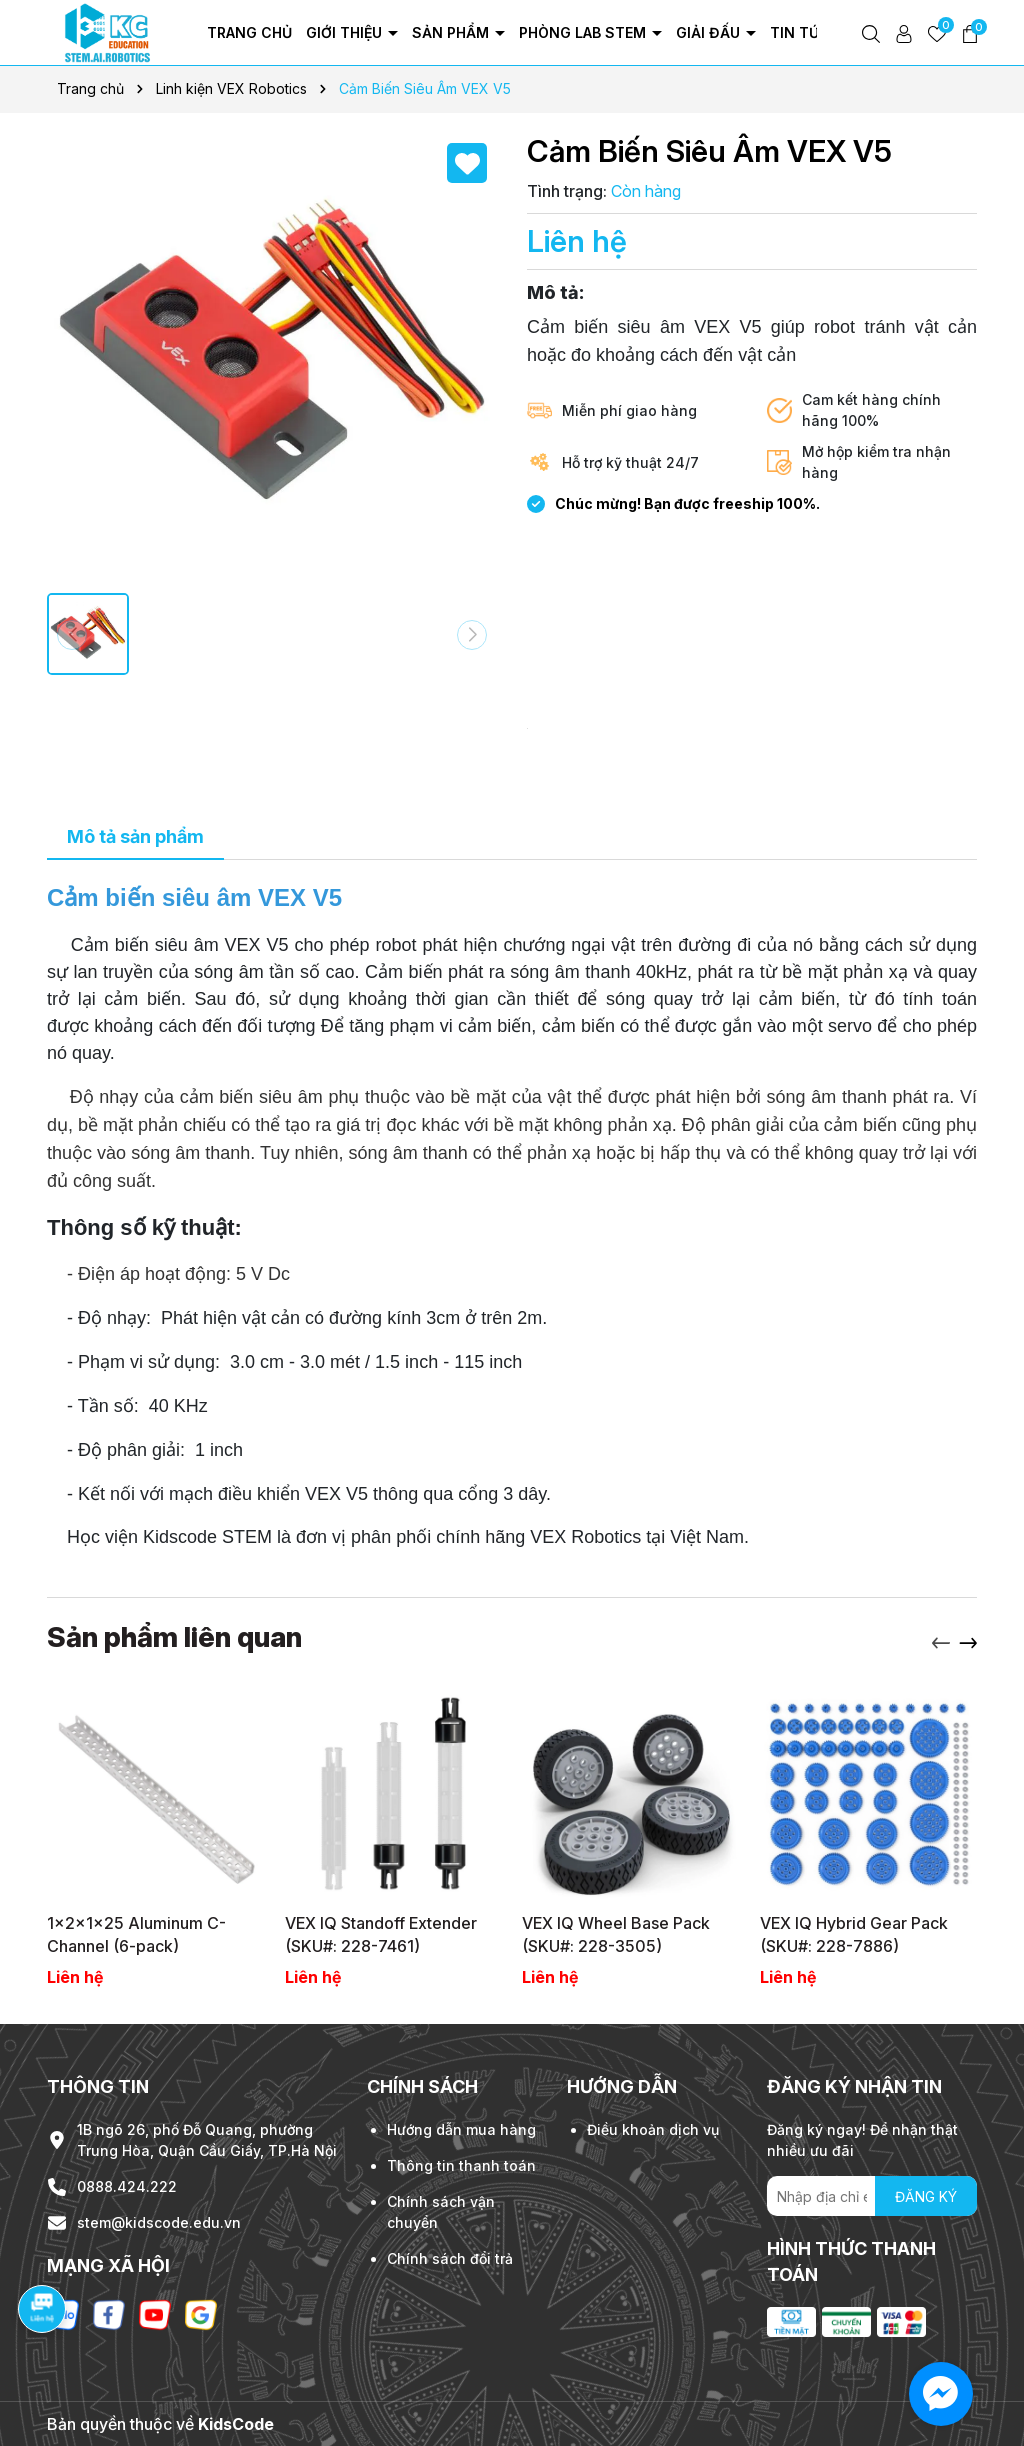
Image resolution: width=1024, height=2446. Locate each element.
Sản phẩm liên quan (174, 1637)
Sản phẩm (452, 32)
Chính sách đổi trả (450, 2258)
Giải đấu (710, 32)
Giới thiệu (346, 32)
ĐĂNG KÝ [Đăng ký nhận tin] (926, 2196)
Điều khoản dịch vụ (653, 2129)
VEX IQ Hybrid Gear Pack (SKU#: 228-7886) (854, 1934)
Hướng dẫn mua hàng (461, 2129)
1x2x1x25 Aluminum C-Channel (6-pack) (136, 1934)
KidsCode (236, 2424)
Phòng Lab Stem (584, 32)
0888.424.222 (127, 2186)
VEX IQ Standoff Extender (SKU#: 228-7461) (381, 1934)
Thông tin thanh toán (461, 2165)
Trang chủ (249, 32)
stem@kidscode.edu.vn (159, 2222)
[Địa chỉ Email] (872, 2196)
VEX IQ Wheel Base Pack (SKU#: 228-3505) (616, 1934)
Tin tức (802, 32)
